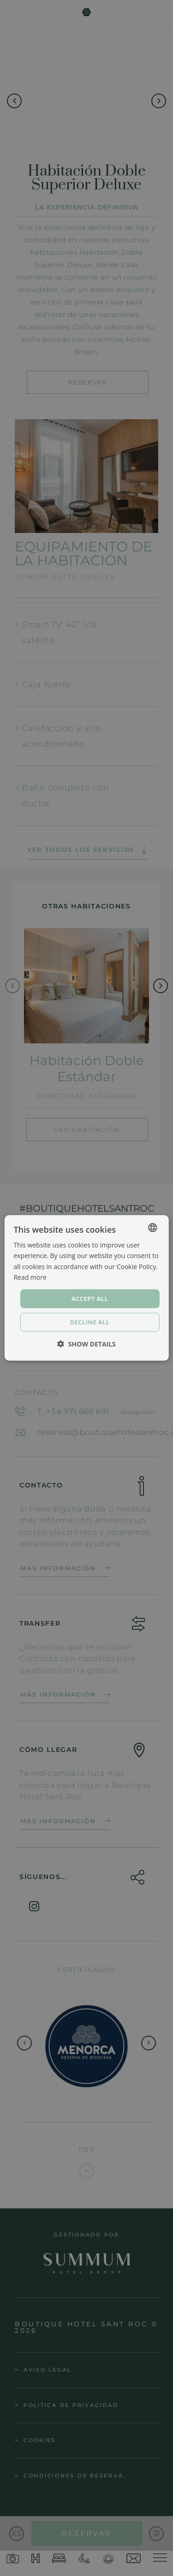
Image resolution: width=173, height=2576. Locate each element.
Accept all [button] (90, 1298)
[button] (86, 1344)
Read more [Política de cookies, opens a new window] (29, 1276)
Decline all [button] (89, 1322)
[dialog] (86, 1288)
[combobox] (152, 1227)
